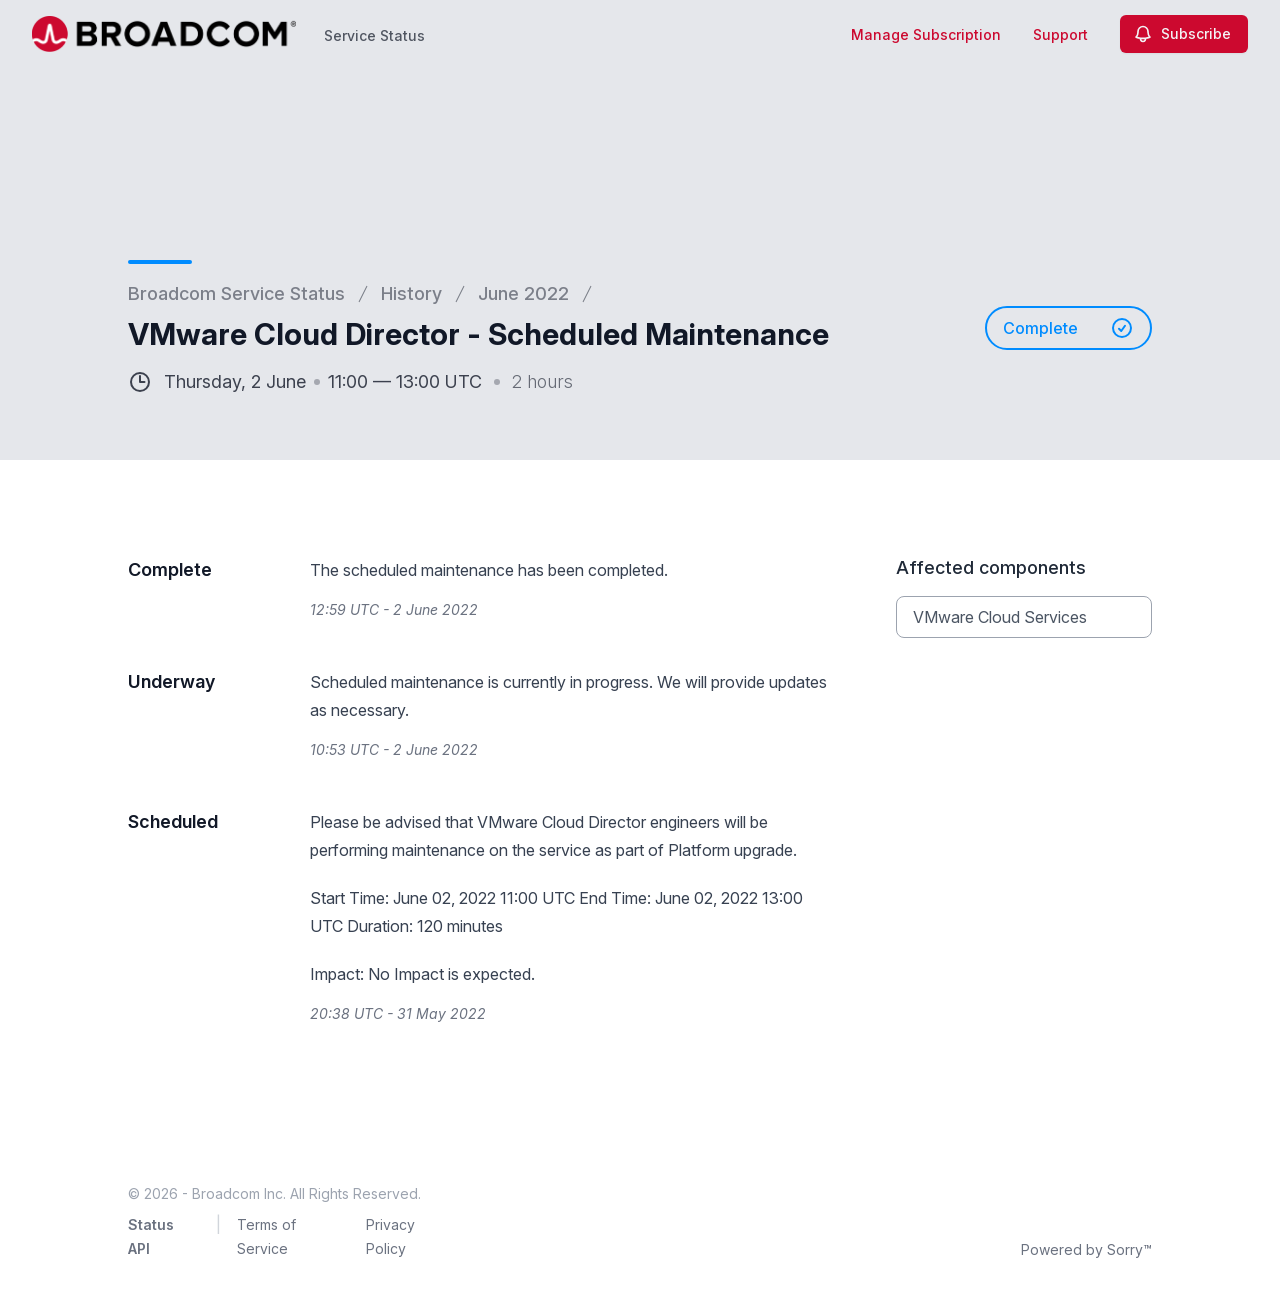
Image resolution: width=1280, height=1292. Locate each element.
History (411, 293)
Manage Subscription (926, 34)
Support (1060, 34)
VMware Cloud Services (1000, 617)
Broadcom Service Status (236, 293)
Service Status (374, 35)
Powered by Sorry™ (1086, 1249)
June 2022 (523, 293)
